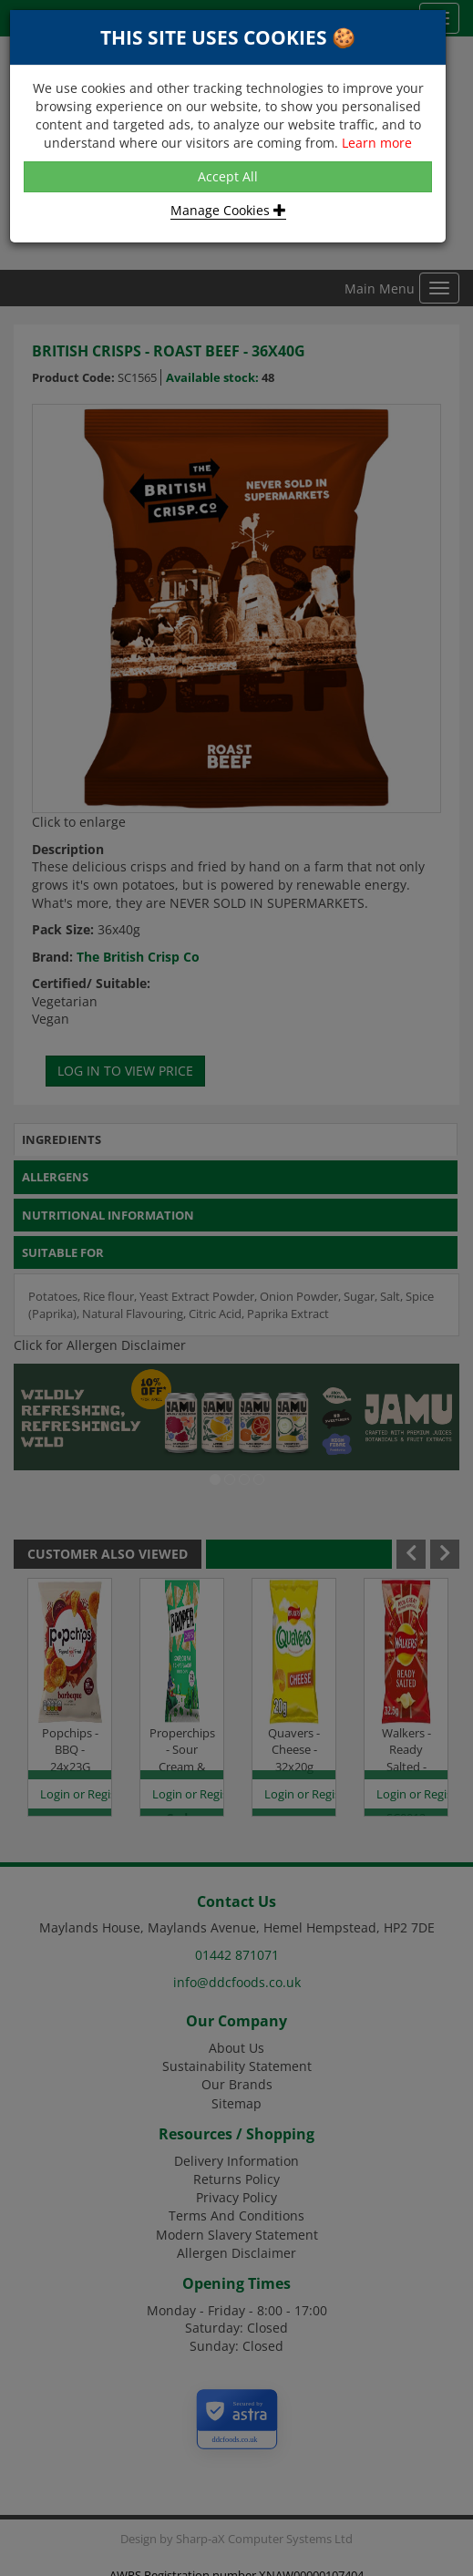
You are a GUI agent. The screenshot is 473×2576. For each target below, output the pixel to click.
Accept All (228, 176)
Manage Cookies (228, 210)
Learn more (377, 142)
